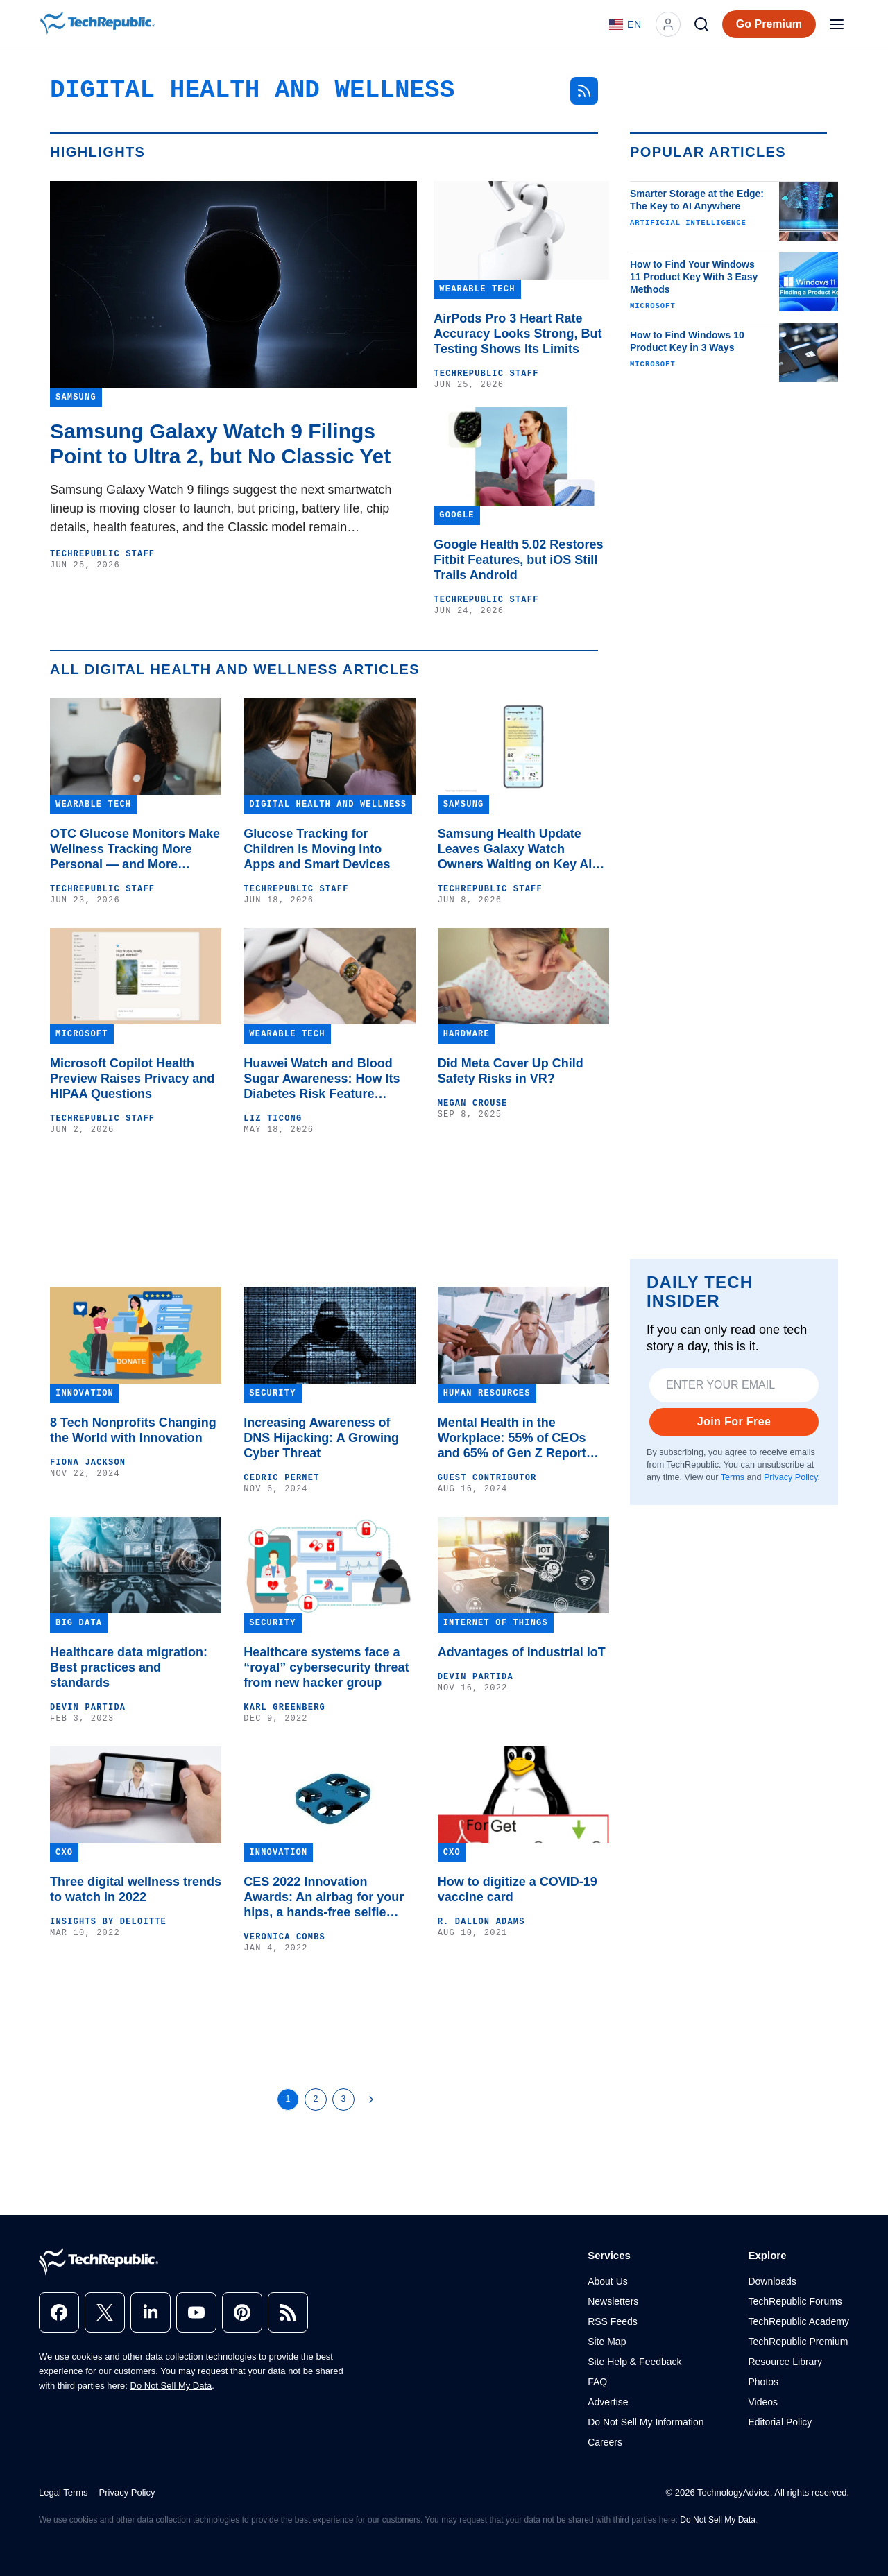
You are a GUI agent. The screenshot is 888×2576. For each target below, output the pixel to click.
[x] (105, 2312)
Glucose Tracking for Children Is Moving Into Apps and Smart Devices (317, 849)
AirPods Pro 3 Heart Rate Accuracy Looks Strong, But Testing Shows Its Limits (517, 333)
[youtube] (196, 2312)
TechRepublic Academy (798, 2321)
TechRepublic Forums (795, 2301)
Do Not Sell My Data (171, 2385)
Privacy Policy (790, 1477)
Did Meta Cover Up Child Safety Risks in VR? (510, 1070)
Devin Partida (88, 1707)
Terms (732, 1477)
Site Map (607, 2341)
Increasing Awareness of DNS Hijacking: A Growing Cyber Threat (321, 1438)
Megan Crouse (473, 1103)
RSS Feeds (613, 2321)
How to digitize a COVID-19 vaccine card (517, 1889)
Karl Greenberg (284, 1707)
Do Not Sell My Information (645, 2422)
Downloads (772, 2281)
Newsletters (613, 2301)
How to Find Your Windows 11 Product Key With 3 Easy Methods (694, 277)
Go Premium (769, 24)
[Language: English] (625, 24)
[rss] (288, 2312)
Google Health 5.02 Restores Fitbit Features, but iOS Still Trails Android (518, 560)
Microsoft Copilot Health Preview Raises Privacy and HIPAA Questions (132, 1078)
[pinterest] (242, 2312)
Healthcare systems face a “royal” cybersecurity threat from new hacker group (326, 1667)
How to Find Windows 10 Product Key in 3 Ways (687, 341)
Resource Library (785, 2361)
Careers (605, 2442)
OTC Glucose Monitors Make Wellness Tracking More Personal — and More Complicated (135, 849)
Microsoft (653, 306)
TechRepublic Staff (102, 554)
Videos (763, 2401)
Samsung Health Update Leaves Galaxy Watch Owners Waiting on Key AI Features (515, 849)
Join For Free (734, 1421)
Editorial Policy (780, 2422)
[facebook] (59, 2312)
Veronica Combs (284, 1937)
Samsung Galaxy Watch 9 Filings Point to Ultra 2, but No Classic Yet (220, 443)
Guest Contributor (487, 1478)
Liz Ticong (273, 1118)
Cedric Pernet (281, 1478)
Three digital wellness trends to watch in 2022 (135, 1889)
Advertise (608, 2401)
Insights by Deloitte (108, 1921)
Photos (763, 2381)
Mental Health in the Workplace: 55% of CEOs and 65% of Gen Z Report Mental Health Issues (512, 1438)
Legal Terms (63, 2492)
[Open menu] (836, 24)
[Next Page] (371, 2099)
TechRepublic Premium (798, 2341)
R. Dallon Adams (481, 1921)
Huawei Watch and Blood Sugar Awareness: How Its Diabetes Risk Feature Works (322, 1078)
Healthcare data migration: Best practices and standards (128, 1667)
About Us (608, 2281)
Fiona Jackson (88, 1462)
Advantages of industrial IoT (522, 1652)
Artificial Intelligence (688, 222)
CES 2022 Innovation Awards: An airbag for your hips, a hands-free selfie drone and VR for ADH (324, 1897)
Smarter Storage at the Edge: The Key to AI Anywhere (697, 200)
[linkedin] (150, 2312)
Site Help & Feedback (634, 2361)
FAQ (597, 2381)
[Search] (701, 24)
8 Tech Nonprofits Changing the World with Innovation (133, 1430)
